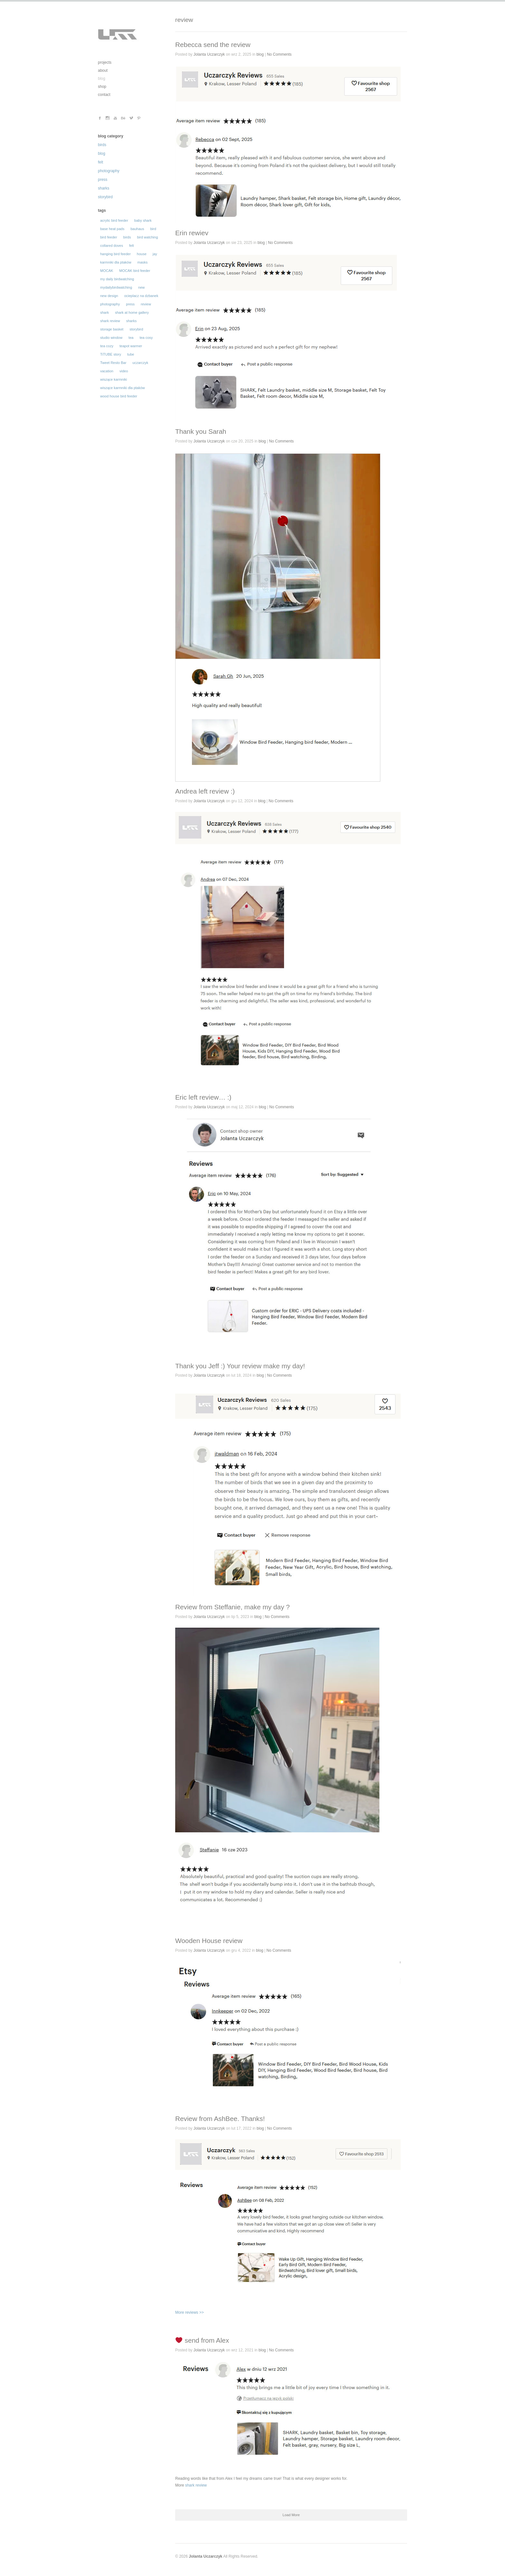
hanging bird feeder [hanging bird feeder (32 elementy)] (115, 254)
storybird (105, 197)
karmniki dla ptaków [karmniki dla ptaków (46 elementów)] (115, 262)
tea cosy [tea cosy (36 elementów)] (146, 337)
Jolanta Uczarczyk (209, 54)
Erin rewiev (191, 233)
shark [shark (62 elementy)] (104, 312)
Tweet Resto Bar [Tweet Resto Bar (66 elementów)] (113, 363)
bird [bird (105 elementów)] (153, 229)
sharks (103, 188)
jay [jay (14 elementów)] (155, 254)
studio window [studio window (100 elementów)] (111, 337)
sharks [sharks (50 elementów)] (131, 321)
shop (102, 86)
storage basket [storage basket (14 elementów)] (111, 329)
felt (100, 162)
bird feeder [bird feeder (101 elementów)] (108, 237)
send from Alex (202, 2340)
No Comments (279, 54)
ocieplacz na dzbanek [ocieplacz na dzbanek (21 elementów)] (141, 296)
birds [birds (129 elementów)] (127, 237)
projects (104, 62)
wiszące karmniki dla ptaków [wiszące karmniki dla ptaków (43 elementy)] (122, 388)
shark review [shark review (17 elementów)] (110, 321)
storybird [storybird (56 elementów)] (136, 329)
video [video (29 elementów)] (123, 371)
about (103, 70)
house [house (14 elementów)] (142, 254)
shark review (195, 2485)
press (102, 179)
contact (104, 94)
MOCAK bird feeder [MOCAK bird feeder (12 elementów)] (134, 271)
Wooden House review (209, 1940)
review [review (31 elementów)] (146, 304)
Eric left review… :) (203, 1097)
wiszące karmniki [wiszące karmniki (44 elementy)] (113, 379)
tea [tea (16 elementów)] (131, 337)
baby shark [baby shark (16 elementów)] (143, 220)
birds (102, 145)
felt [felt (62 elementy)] (131, 245)
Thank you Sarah (200, 431)
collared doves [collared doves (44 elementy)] (111, 245)
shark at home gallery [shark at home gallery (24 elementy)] (132, 312)
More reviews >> (288, 2227)
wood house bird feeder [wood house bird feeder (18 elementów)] (118, 396)
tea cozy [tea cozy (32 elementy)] (106, 346)
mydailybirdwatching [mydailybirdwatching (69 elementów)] (116, 287)
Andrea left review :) (205, 791)
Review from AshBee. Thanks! (220, 2118)
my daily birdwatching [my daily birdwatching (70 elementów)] (117, 279)
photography (108, 171)
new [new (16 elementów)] (141, 287)
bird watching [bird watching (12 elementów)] (147, 237)
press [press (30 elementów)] (130, 304)
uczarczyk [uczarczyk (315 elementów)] (140, 363)
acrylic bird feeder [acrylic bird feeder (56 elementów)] (114, 220)
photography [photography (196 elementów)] (110, 304)
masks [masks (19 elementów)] (143, 262)
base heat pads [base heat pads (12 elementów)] (112, 229)
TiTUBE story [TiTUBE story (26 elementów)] (110, 354)
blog (101, 78)
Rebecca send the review (213, 44)
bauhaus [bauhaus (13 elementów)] (137, 229)
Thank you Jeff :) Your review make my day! (240, 1366)
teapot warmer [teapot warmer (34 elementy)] (130, 346)
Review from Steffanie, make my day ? (232, 1607)
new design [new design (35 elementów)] (109, 296)
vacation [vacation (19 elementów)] (106, 371)
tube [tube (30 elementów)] (130, 354)
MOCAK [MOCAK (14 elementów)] (106, 271)
